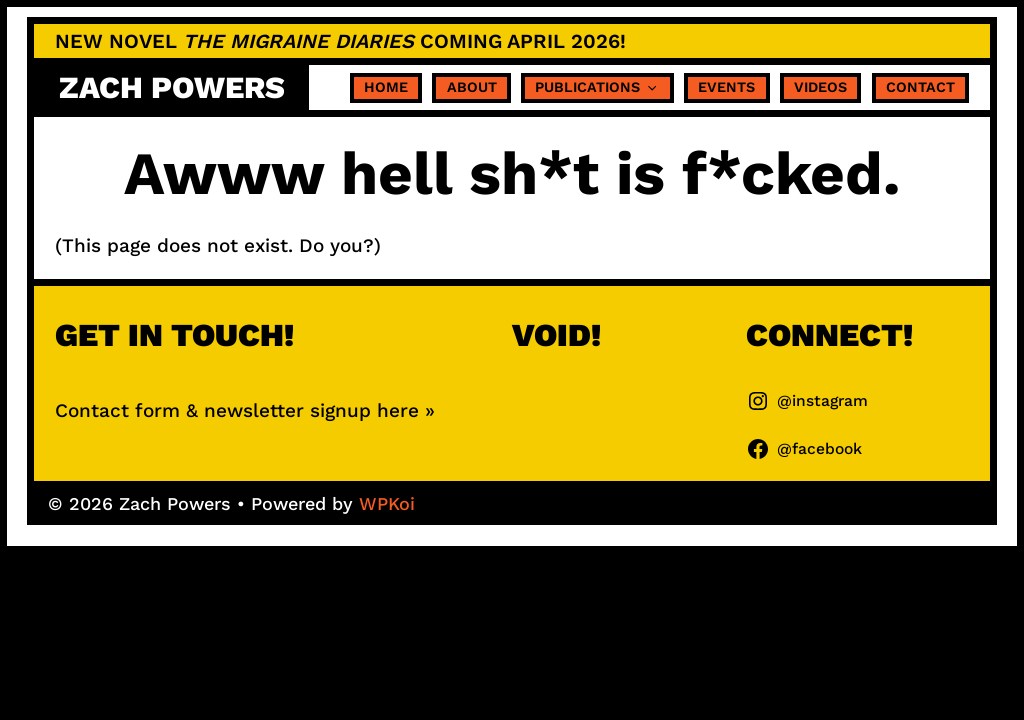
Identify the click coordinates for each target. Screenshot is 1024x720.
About (472, 87)
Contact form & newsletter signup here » (245, 410)
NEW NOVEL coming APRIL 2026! (340, 41)
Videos (820, 87)
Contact (920, 87)
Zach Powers (172, 87)
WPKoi (387, 503)
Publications (597, 88)
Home (386, 87)
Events (726, 87)
